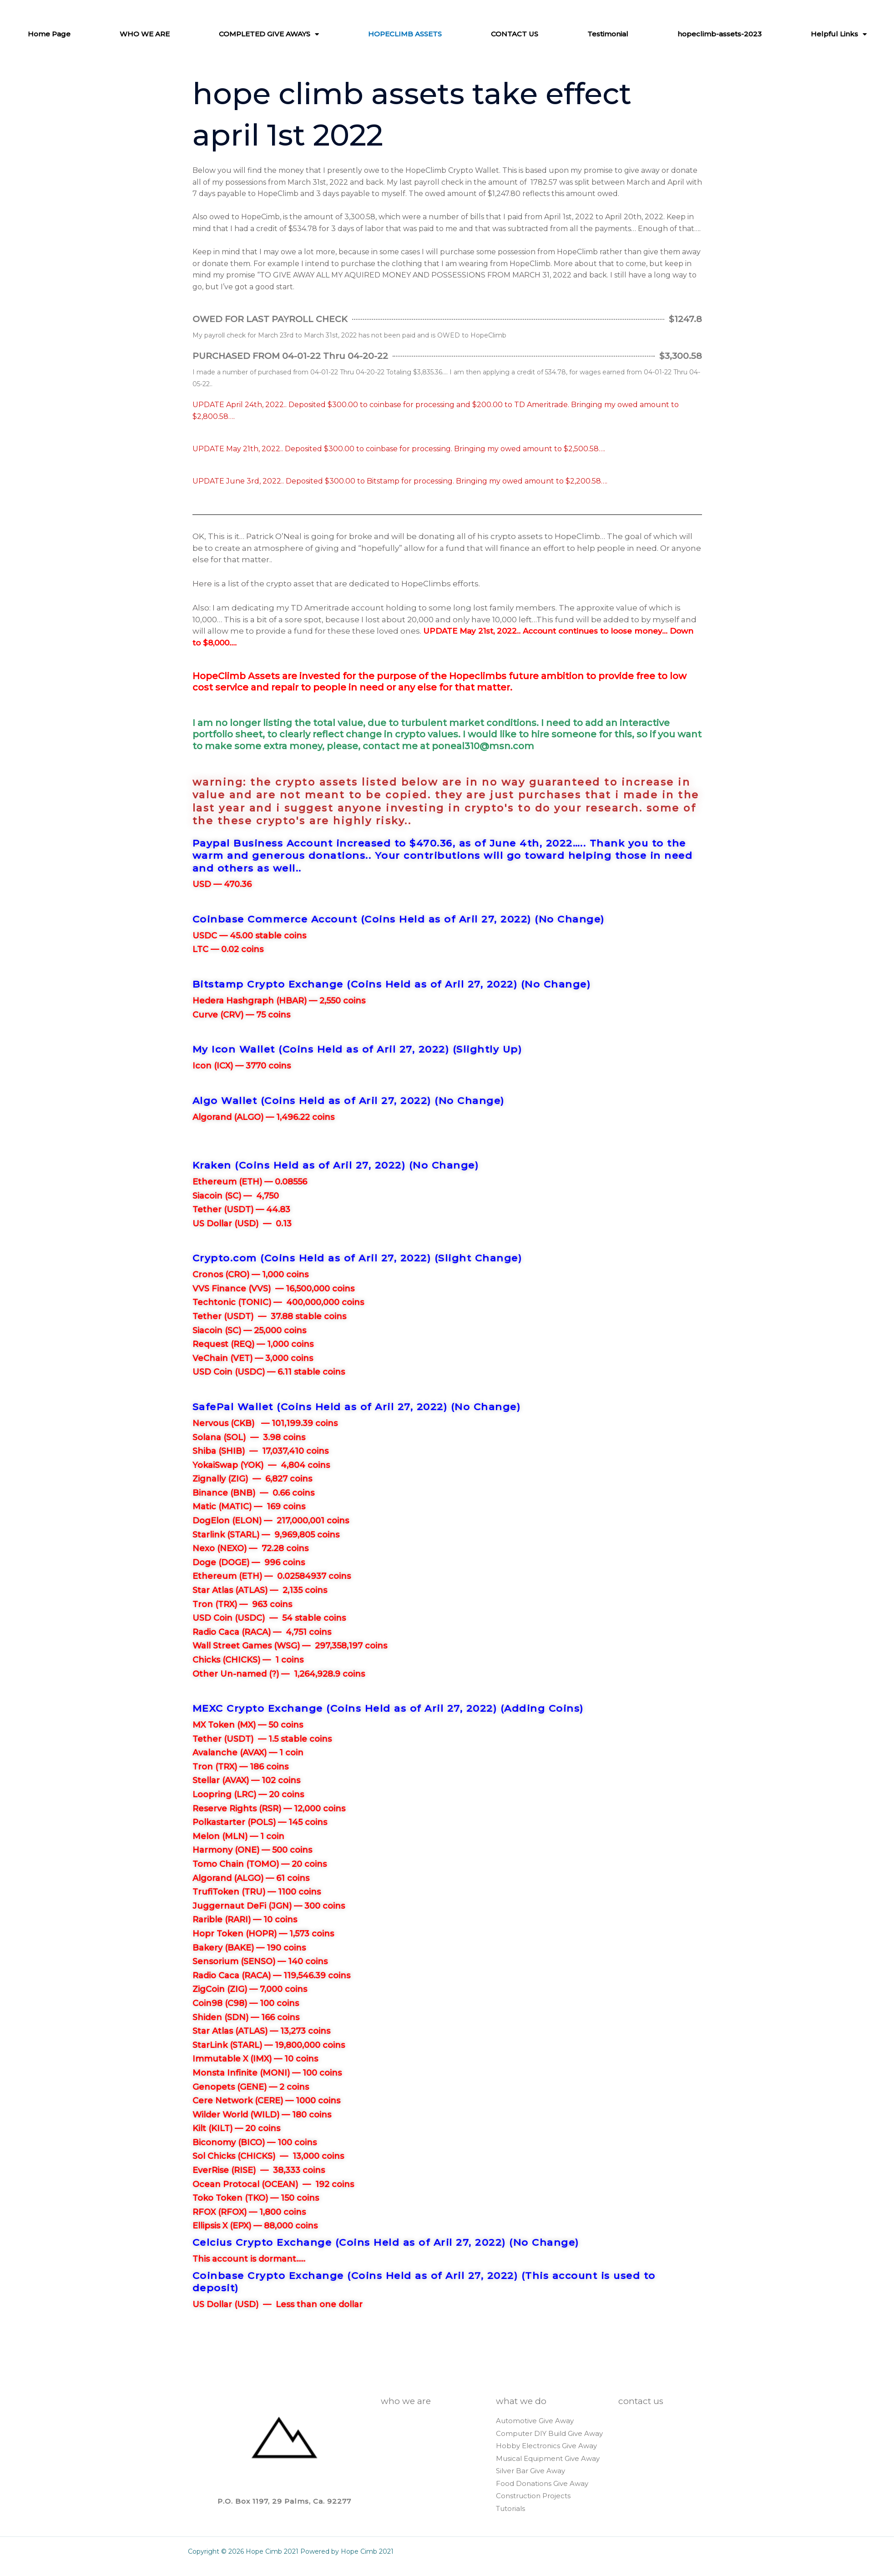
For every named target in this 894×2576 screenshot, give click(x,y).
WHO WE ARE (156, 34)
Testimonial (619, 34)
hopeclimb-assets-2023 (731, 34)
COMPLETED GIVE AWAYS (281, 34)
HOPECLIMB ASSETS (416, 34)
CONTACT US (526, 34)
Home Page (61, 34)
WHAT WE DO (521, 2401)
